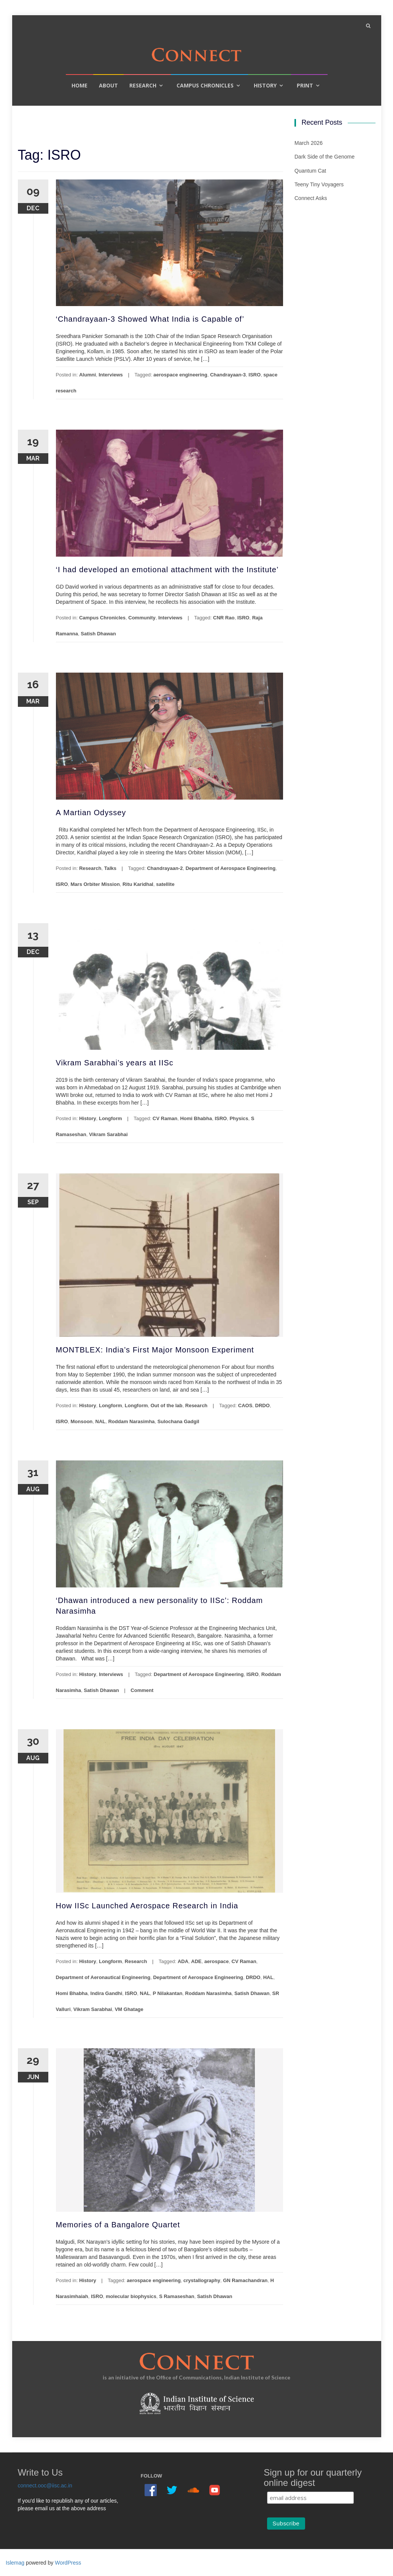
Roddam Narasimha (131, 1421)
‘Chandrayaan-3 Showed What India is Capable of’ (150, 319)
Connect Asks (310, 198)
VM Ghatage (129, 2009)
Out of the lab (167, 1405)
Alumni (87, 375)
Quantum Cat (310, 171)
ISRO (254, 375)
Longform (110, 1118)
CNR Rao (223, 618)
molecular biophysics (131, 2296)
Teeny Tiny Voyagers (319, 184)
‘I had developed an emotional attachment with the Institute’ (167, 569)
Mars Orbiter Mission (95, 884)
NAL (100, 1421)
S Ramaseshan (176, 2296)
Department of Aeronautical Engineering (103, 1977)
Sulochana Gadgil (178, 1421)
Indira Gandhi (107, 1993)
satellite (165, 884)
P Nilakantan (168, 1993)
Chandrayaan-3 (228, 375)
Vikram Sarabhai (108, 1134)
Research (142, 85)
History (265, 85)
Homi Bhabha (196, 1118)
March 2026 (308, 143)
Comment (141, 1690)
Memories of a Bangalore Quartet (118, 2224)
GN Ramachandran (245, 2280)
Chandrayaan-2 (165, 868)
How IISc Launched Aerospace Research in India (147, 1905)
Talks (110, 868)
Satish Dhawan (98, 633)
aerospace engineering (180, 375)
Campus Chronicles (205, 85)
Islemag (15, 2563)
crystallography (201, 2280)
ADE (196, 1961)
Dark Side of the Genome (324, 157)
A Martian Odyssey (91, 812)
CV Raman (165, 1118)
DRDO (262, 1405)
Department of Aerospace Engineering (230, 868)
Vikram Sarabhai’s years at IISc (114, 1063)
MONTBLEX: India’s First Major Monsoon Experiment (155, 1350)
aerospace (216, 1961)
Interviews (111, 375)
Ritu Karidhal (138, 884)
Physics (238, 1118)
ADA (183, 1961)
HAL (268, 1977)
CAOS (245, 1405)
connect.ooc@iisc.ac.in (45, 2485)
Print (305, 85)
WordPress (68, 2563)
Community (142, 618)
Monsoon (82, 1421)
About (108, 85)
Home (80, 85)
